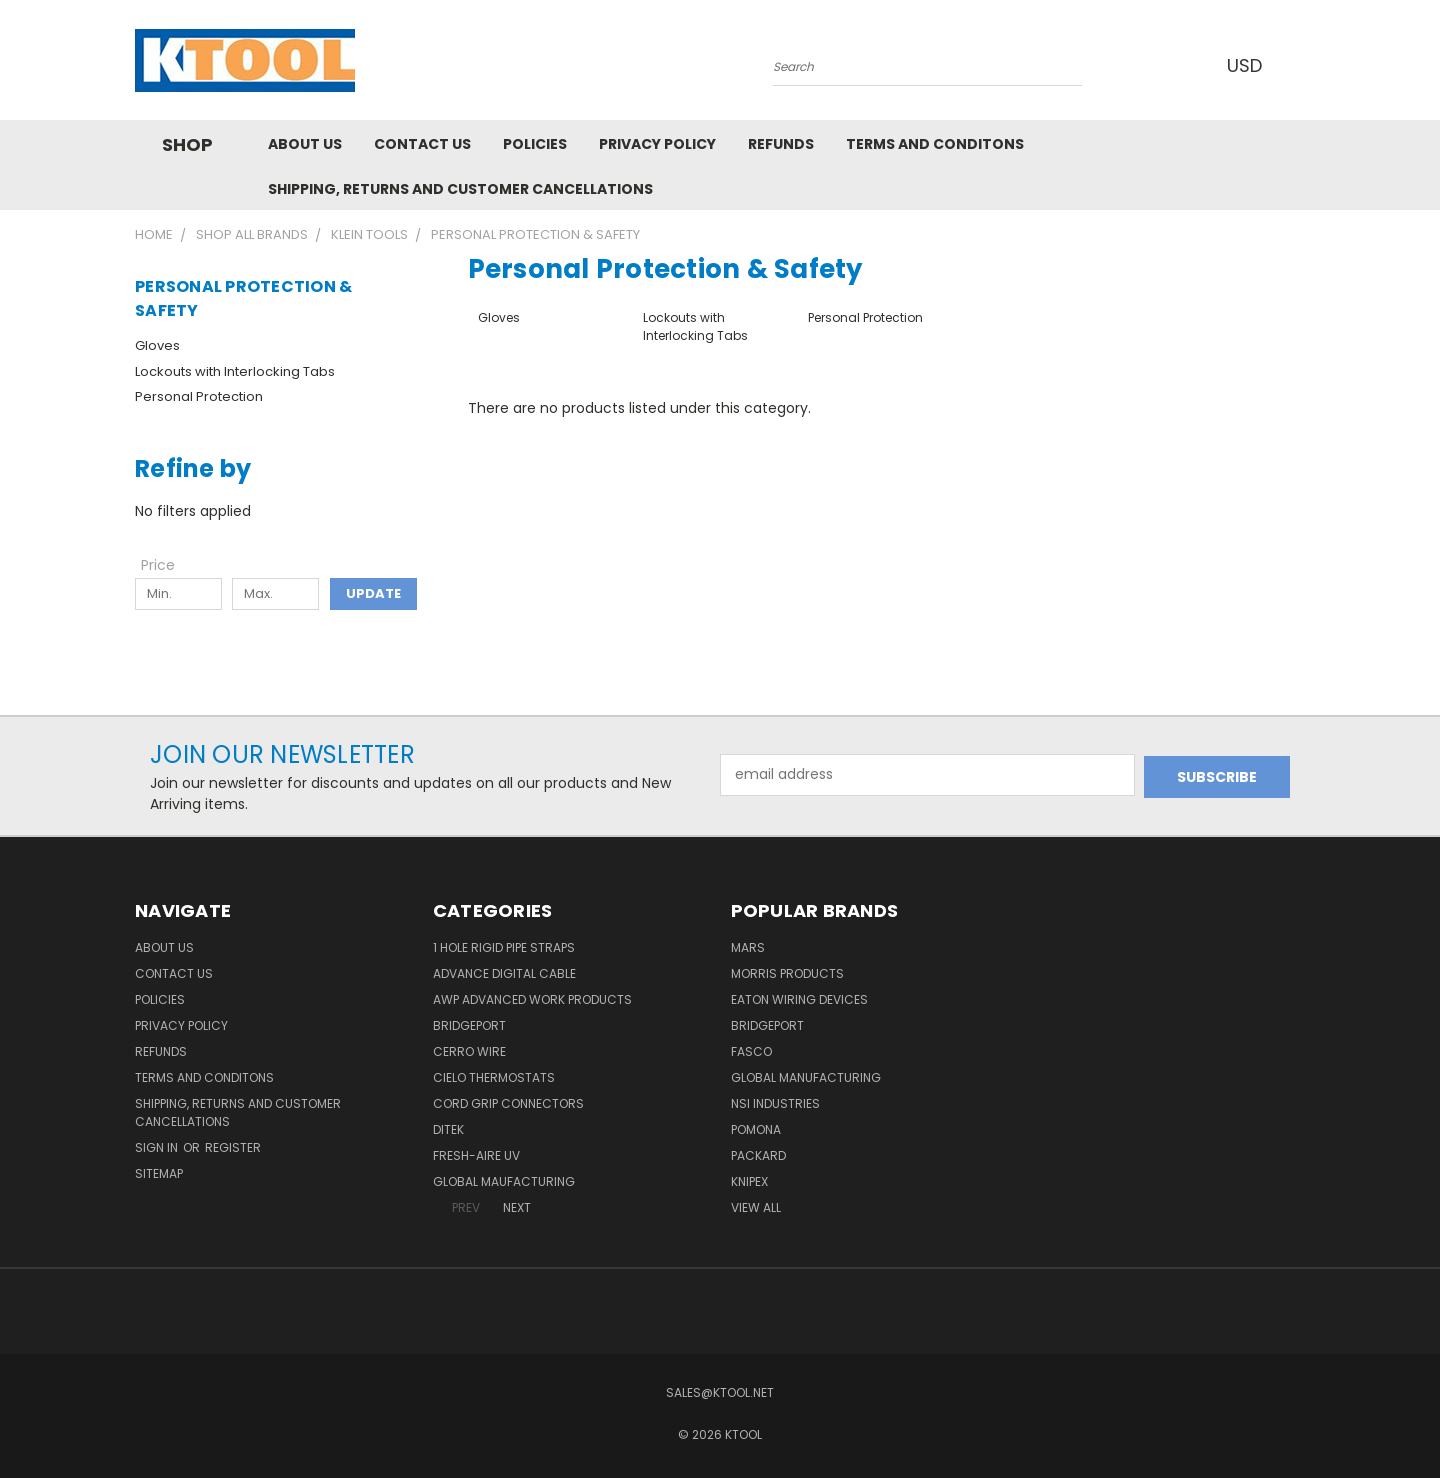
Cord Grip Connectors (508, 1103)
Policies (535, 144)
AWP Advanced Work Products (532, 999)
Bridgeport (469, 1025)
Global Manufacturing (806, 1077)
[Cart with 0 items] (1300, 65)
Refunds (781, 144)
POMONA (756, 1129)
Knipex (749, 1181)
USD (1249, 65)
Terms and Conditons (935, 144)
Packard (758, 1155)
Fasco (751, 1051)
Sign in (158, 1147)
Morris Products (787, 973)
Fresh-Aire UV (476, 1155)
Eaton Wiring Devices (799, 999)
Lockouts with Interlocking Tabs (235, 371)
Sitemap (159, 1173)
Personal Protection (199, 396)
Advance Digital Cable (504, 973)
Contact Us (422, 144)
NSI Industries (775, 1103)
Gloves (157, 345)
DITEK (448, 1129)
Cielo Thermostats (494, 1077)
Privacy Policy (657, 144)
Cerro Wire (469, 1051)
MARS (748, 947)
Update (373, 593)
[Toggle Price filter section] (168, 565)
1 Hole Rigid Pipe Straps (504, 947)
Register (233, 1147)
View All (756, 1207)
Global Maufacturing (504, 1181)
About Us (305, 144)
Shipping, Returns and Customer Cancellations (460, 189)
